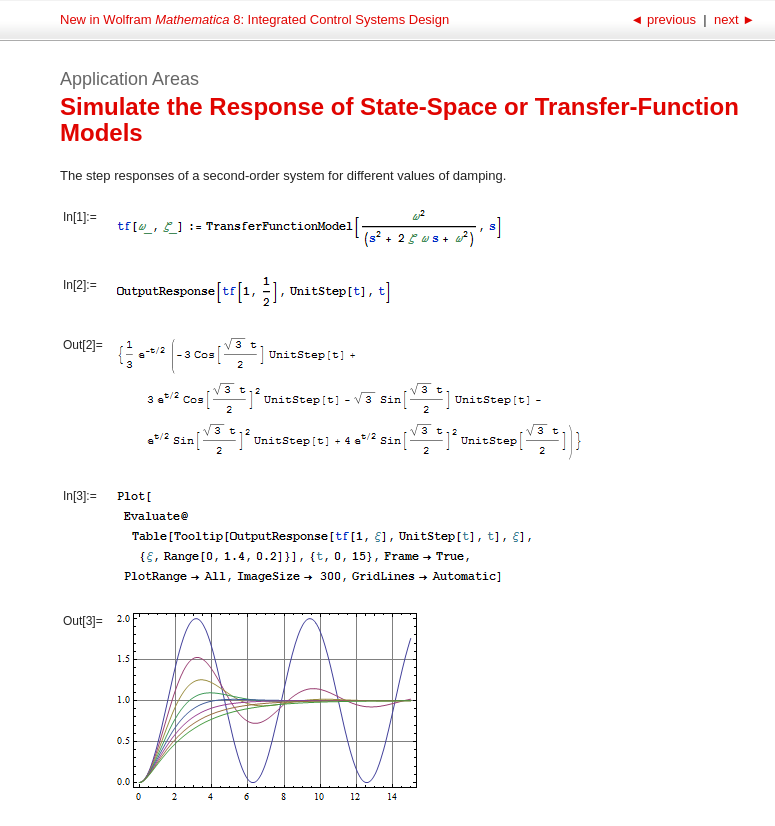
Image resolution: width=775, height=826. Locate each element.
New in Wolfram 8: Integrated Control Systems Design (254, 19)
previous (664, 19)
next (732, 19)
